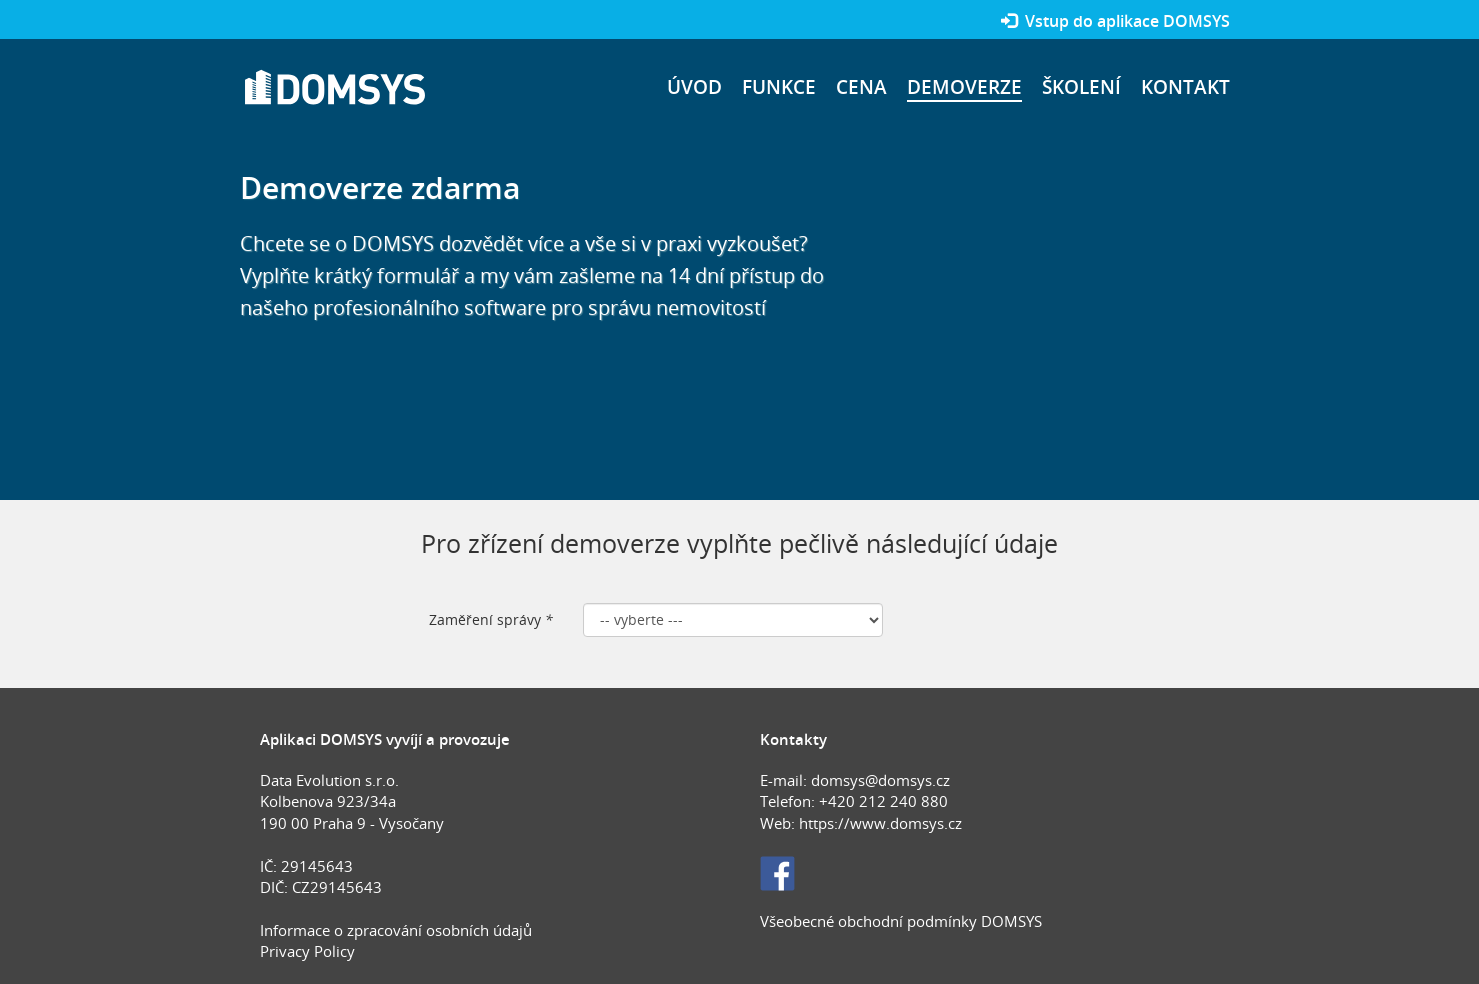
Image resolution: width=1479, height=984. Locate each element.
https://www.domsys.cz (880, 823)
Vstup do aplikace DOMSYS (1115, 21)
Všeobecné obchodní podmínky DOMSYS (901, 921)
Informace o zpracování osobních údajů (396, 930)
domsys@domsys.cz (880, 780)
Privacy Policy (307, 951)
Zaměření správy (491, 619)
